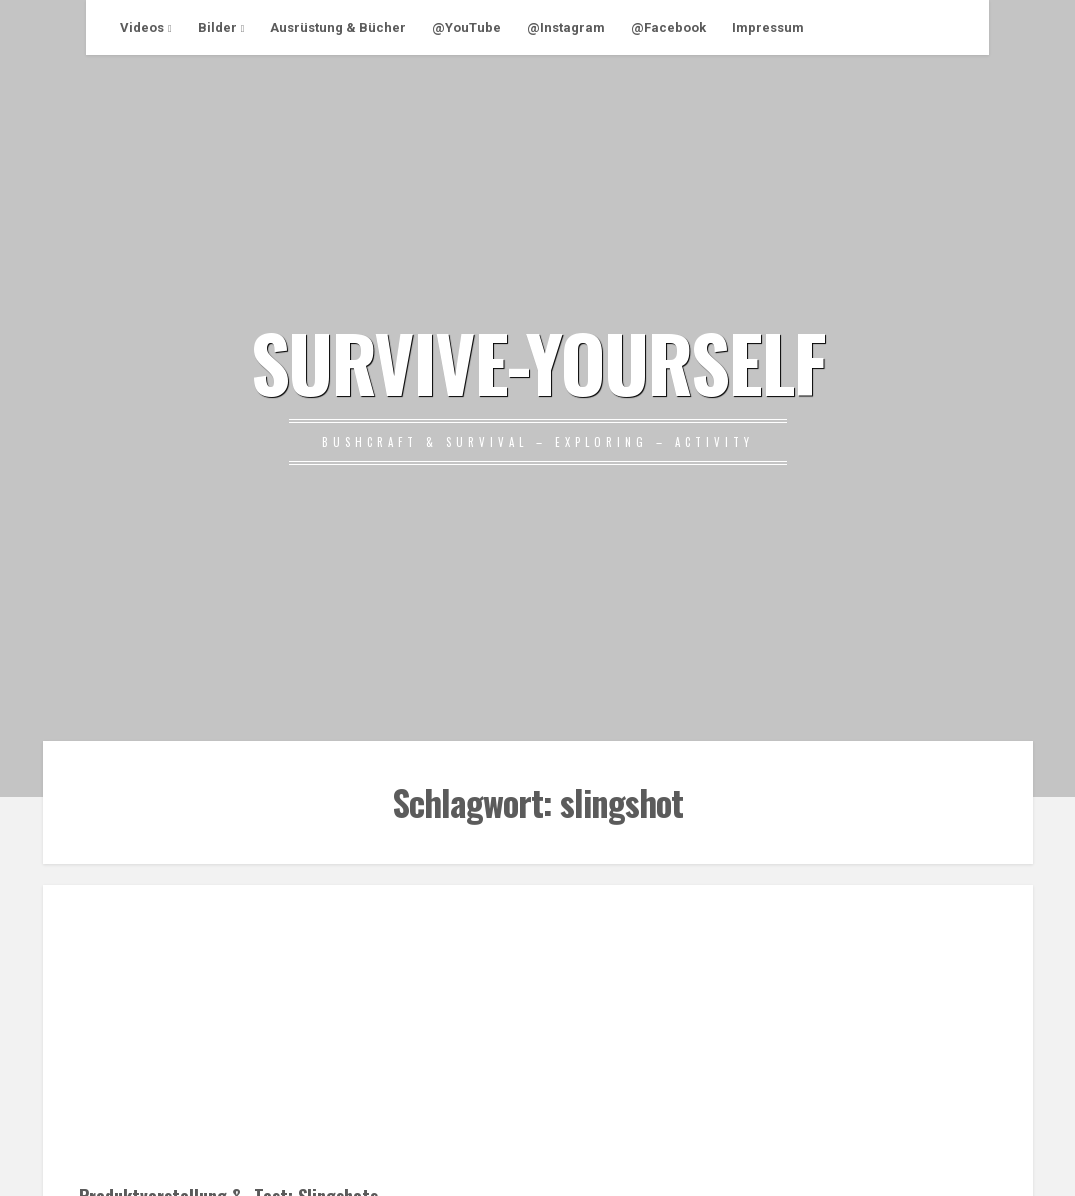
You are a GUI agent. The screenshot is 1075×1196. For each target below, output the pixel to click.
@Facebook (668, 27)
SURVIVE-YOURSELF (538, 361)
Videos (142, 27)
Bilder (217, 27)
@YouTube (466, 27)
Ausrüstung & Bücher (338, 27)
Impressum (768, 27)
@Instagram (566, 27)
